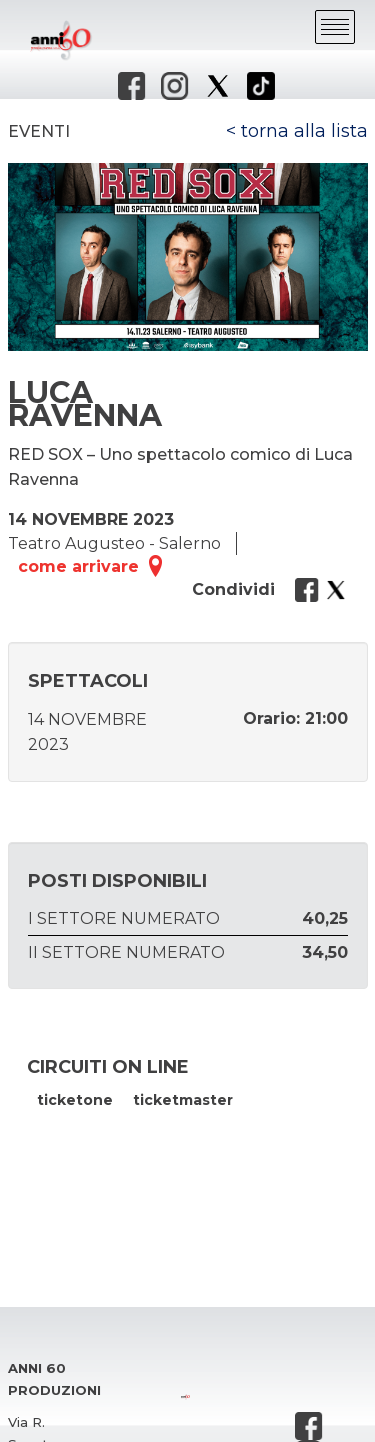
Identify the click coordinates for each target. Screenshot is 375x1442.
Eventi (39, 131)
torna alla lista (304, 131)
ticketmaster (183, 1100)
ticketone (75, 1100)
